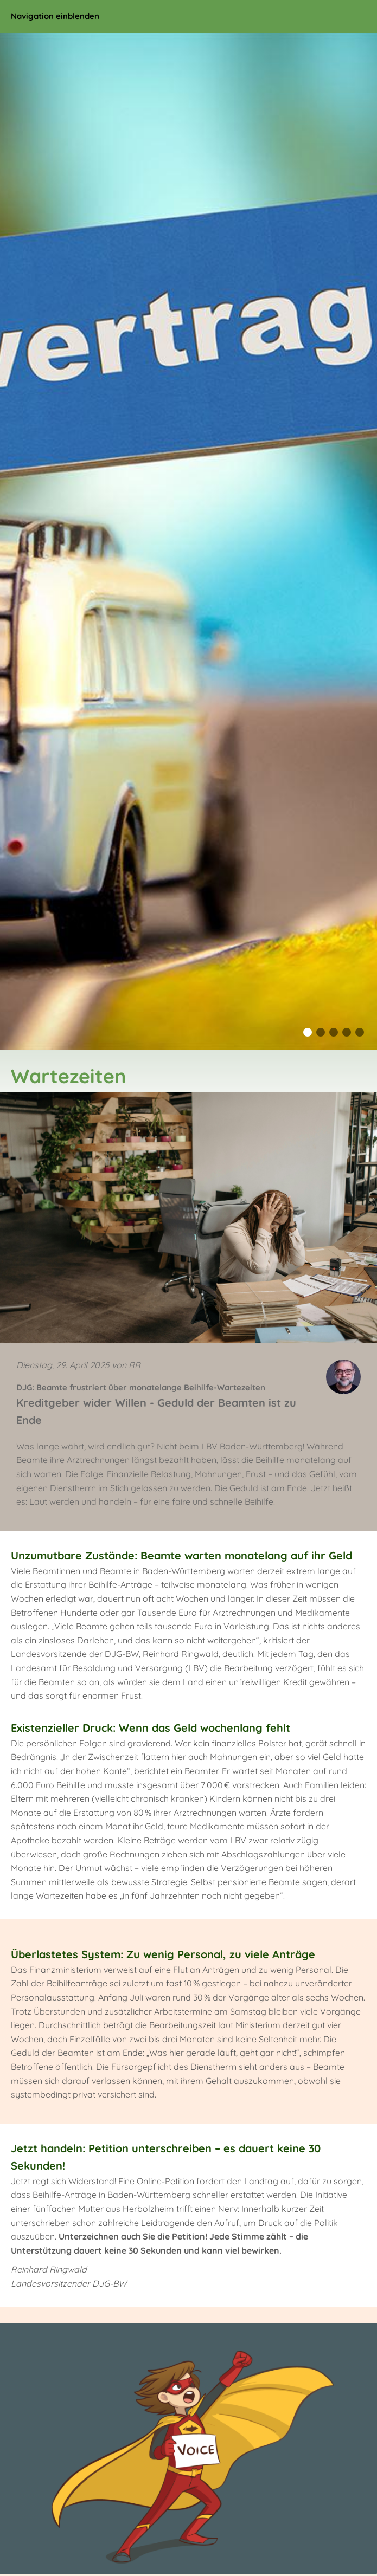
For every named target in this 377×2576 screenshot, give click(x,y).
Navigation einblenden (55, 16)
